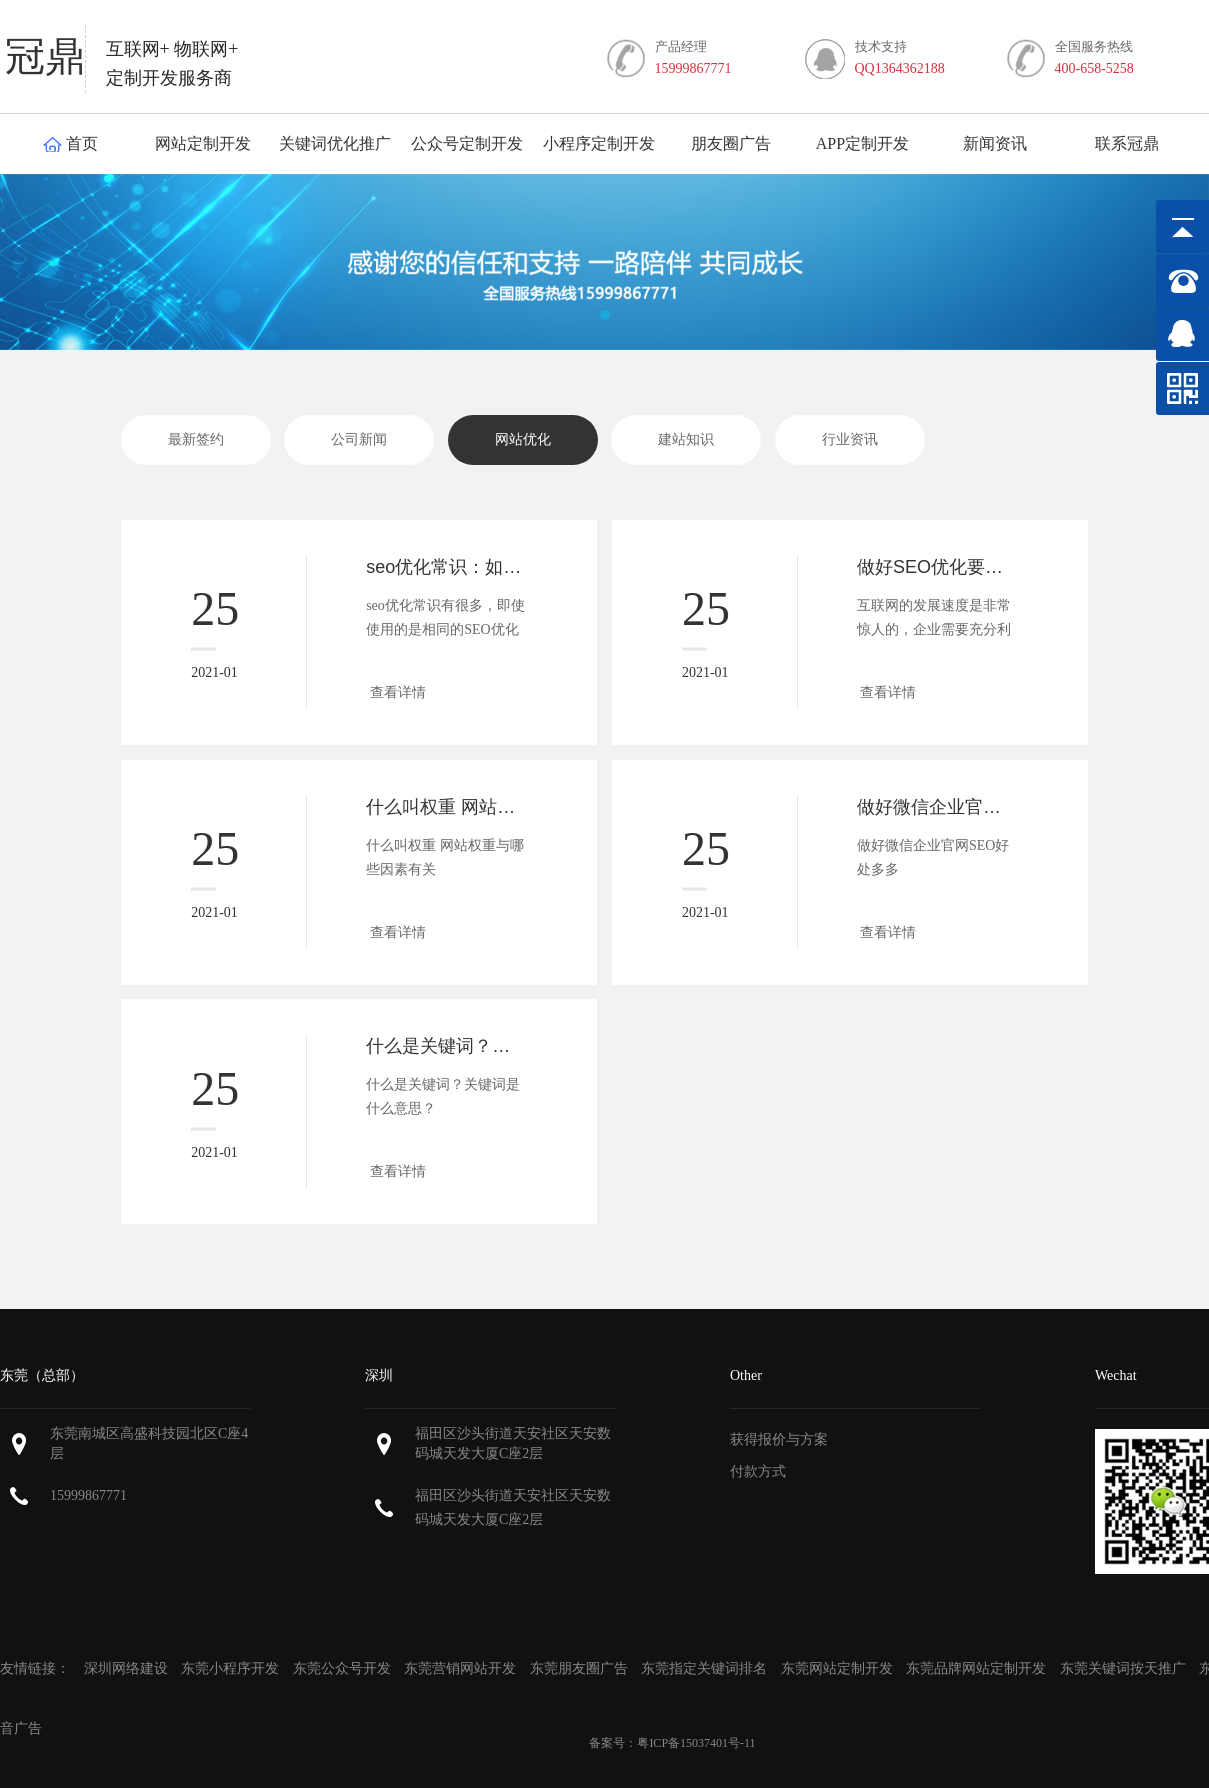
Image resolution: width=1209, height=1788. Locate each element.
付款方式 (758, 1471)
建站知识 (686, 439)
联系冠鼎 (1127, 143)
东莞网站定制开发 (837, 1668)
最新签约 (196, 439)
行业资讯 (850, 439)
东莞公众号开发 (342, 1668)
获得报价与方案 (779, 1439)
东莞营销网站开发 (460, 1668)
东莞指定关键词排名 (704, 1668)
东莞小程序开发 (230, 1668)
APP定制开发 (862, 143)
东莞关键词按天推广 (1123, 1668)
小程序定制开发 (599, 143)
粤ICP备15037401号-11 (696, 1743)
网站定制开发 (203, 143)
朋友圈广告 (731, 143)
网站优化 (523, 439)
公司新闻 (359, 439)
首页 (70, 143)
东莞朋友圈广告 (581, 1668)
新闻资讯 (995, 143)
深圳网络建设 (128, 1668)
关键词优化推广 (335, 143)
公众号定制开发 (467, 143)
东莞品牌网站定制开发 (976, 1668)
